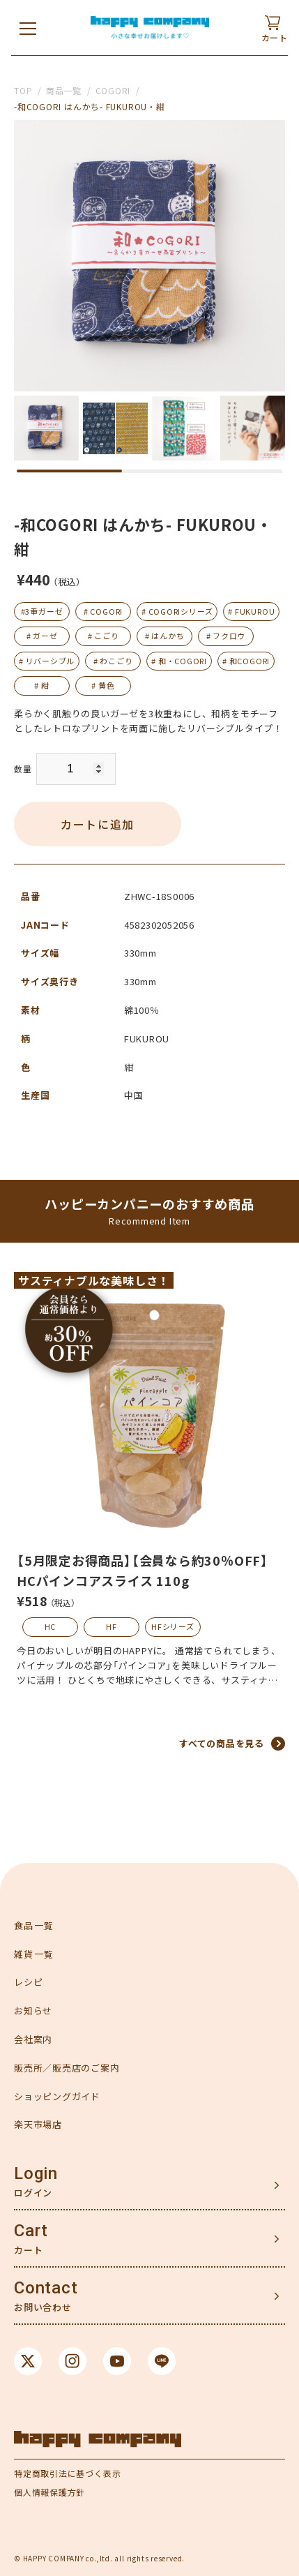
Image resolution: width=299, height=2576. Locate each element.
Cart (31, 2230)
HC (50, 1626)
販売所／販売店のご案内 (67, 2067)
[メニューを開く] (28, 28)
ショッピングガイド (57, 2096)
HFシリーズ (172, 1626)
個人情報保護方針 (49, 2492)
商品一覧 (64, 90)
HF (111, 1626)
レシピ (28, 1982)
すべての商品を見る (221, 1743)
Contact (45, 2288)
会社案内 (33, 2039)
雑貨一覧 (34, 1954)
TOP (23, 90)
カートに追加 (98, 824)
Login (36, 2173)
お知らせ (33, 2010)
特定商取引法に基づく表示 (67, 2473)
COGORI (113, 90)
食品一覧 (34, 1925)
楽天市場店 (38, 2124)
